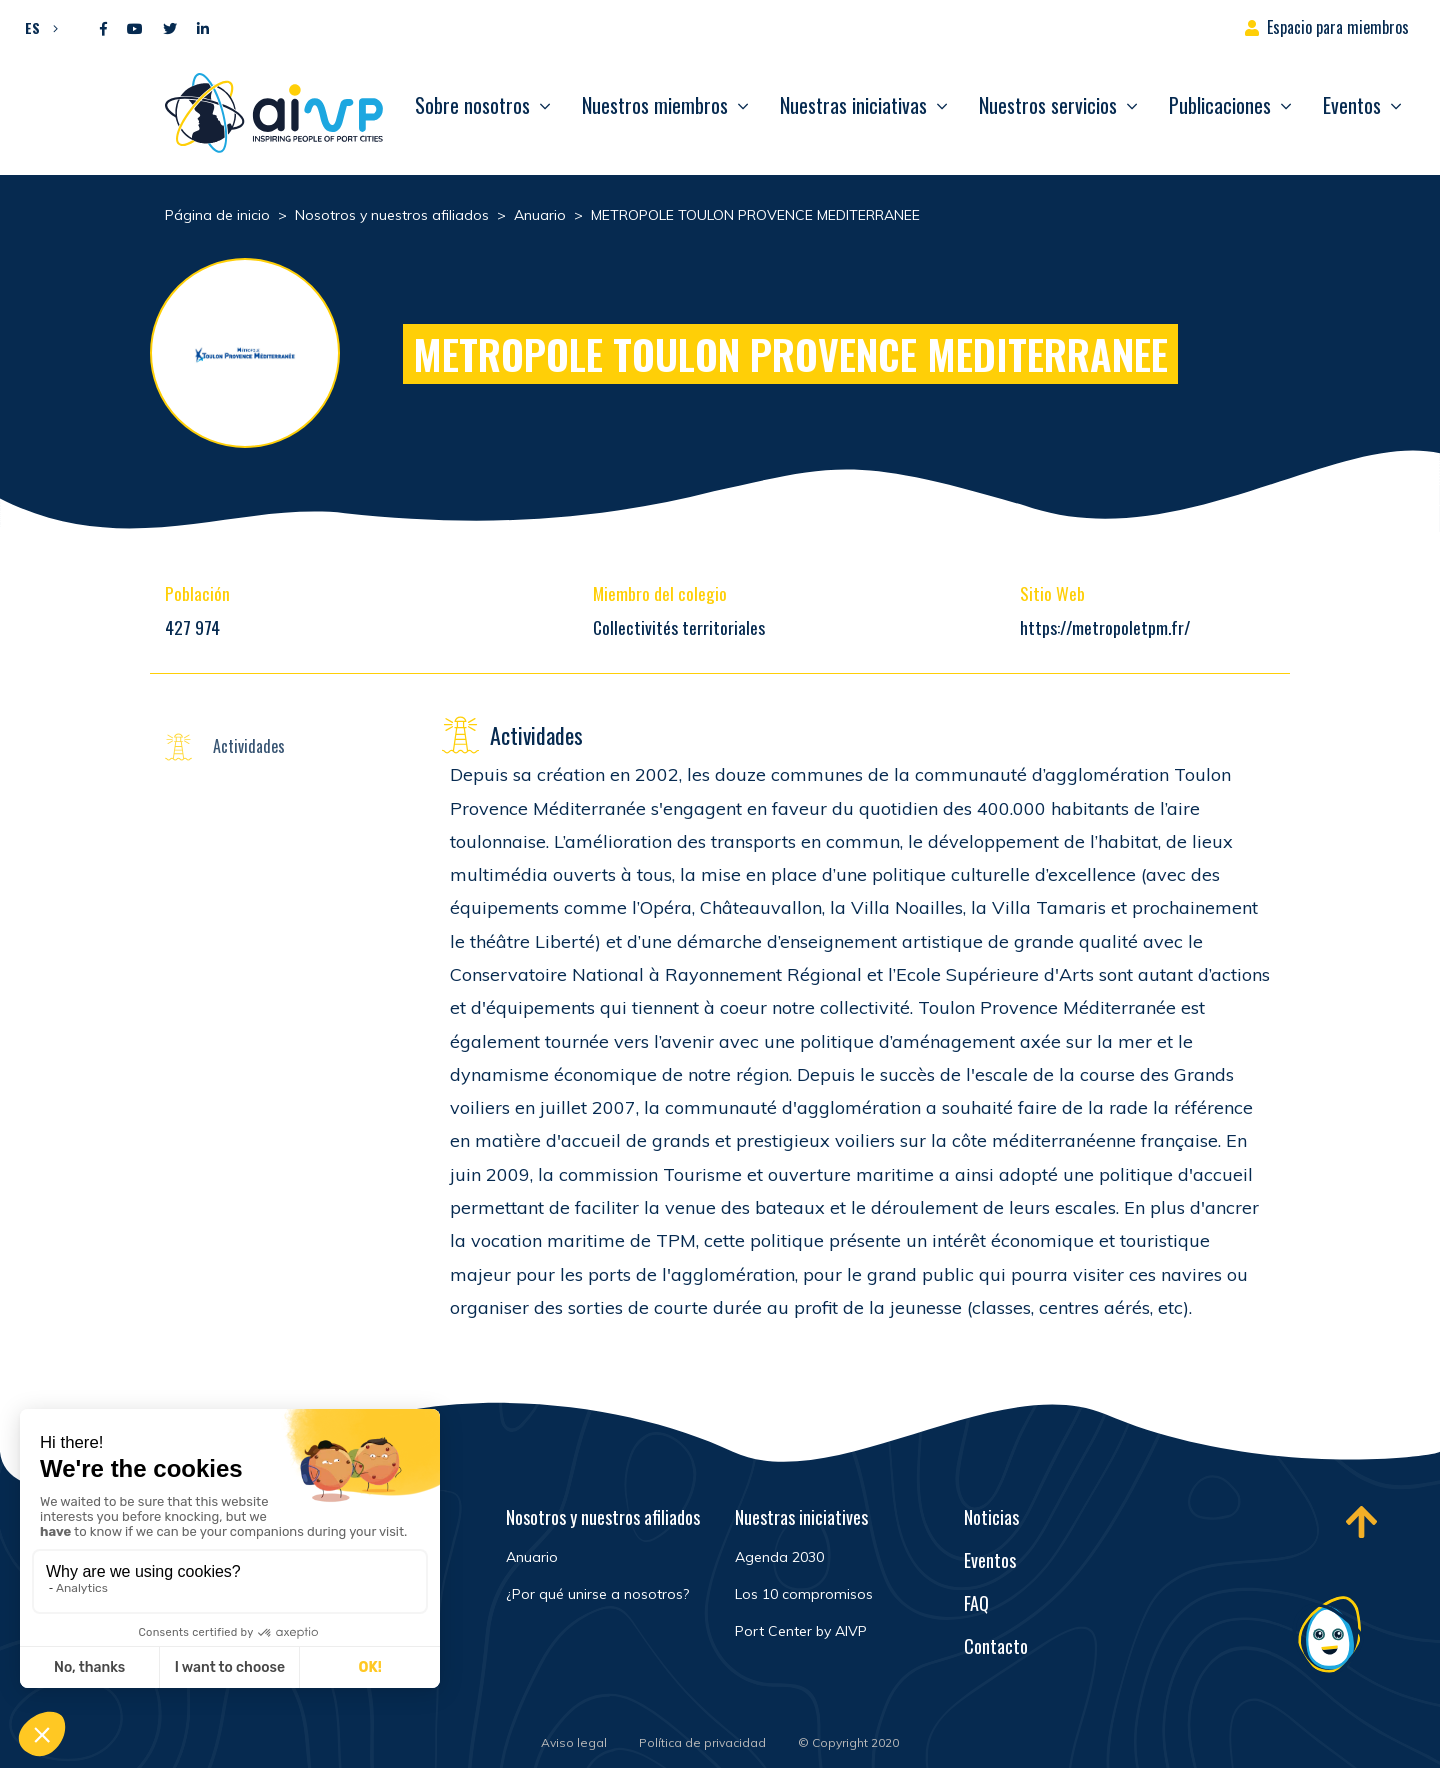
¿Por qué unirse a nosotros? (597, 1594)
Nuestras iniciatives (801, 1517)
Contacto (996, 1646)
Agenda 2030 (779, 1557)
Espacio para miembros (1338, 27)
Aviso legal (574, 1742)
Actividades (249, 746)
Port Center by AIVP (801, 1631)
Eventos (1352, 105)
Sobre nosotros (472, 105)
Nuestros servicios (1048, 105)
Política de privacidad (702, 1742)
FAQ (976, 1603)
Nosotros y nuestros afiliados (603, 1517)
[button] (36, 27)
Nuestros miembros (655, 105)
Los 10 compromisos (804, 1594)
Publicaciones (1220, 105)
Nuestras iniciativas (853, 105)
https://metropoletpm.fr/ (1105, 627)
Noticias (991, 1517)
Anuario (532, 1557)
